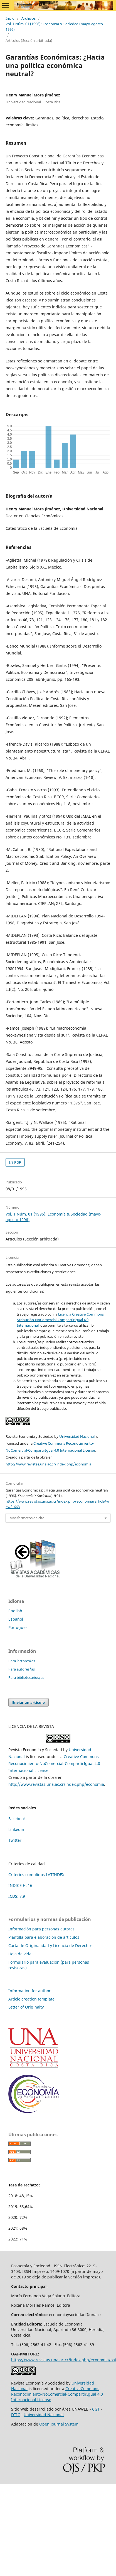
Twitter (14, 1840)
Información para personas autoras (41, 1929)
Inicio (10, 18)
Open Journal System (58, 2424)
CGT (96, 2409)
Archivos (28, 18)
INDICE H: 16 (20, 1885)
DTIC (15, 2414)
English (15, 1610)
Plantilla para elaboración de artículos (43, 1937)
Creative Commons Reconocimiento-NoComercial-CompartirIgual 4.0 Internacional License (54, 1763)
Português (18, 1627)
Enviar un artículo (28, 1702)
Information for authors (30, 1990)
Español (15, 1619)
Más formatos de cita (26, 1517)
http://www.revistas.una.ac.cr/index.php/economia (48, 1464)
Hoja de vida (19, 1953)
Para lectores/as (21, 1660)
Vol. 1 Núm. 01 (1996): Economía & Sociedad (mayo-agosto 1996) (54, 26)
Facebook (17, 1818)
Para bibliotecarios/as (26, 1677)
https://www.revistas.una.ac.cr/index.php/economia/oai (63, 2359)
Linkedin (16, 1829)
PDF (17, 1162)
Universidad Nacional (77, 1436)
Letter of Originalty (26, 2007)
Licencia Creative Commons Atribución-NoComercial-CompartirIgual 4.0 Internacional (60, 1320)
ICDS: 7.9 (16, 1896)
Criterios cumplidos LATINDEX (36, 1874)
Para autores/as (21, 1669)
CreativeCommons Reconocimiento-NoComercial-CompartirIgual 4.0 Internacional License (57, 2394)
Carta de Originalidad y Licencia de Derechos (50, 1945)
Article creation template (31, 1999)
